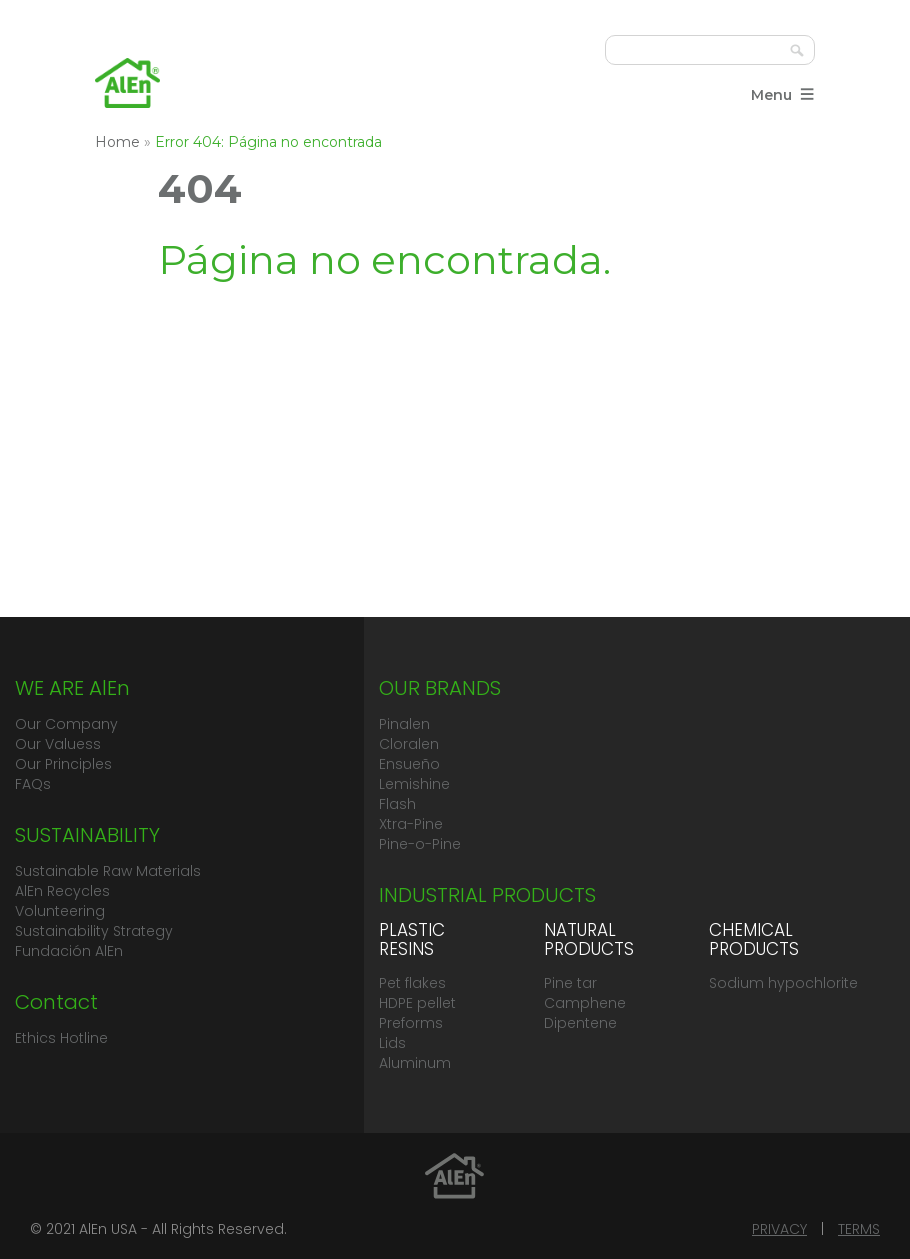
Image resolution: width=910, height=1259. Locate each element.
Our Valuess (58, 744)
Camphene (585, 1003)
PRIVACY (779, 1229)
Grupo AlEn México (127, 82)
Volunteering (60, 911)
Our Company (66, 724)
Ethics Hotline (61, 1038)
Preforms (411, 1023)
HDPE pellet (417, 1003)
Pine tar (570, 983)
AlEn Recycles (62, 891)
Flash (397, 804)
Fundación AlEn (69, 951)
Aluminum (415, 1063)
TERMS (859, 1229)
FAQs (33, 784)
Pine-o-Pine (420, 844)
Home (117, 142)
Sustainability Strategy (94, 931)
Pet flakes (412, 983)
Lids (392, 1043)
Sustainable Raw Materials (108, 871)
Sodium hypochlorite (783, 983)
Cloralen (409, 744)
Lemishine (414, 784)
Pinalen (404, 724)
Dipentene (580, 1023)
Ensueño (409, 764)
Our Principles (63, 764)
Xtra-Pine (411, 824)
